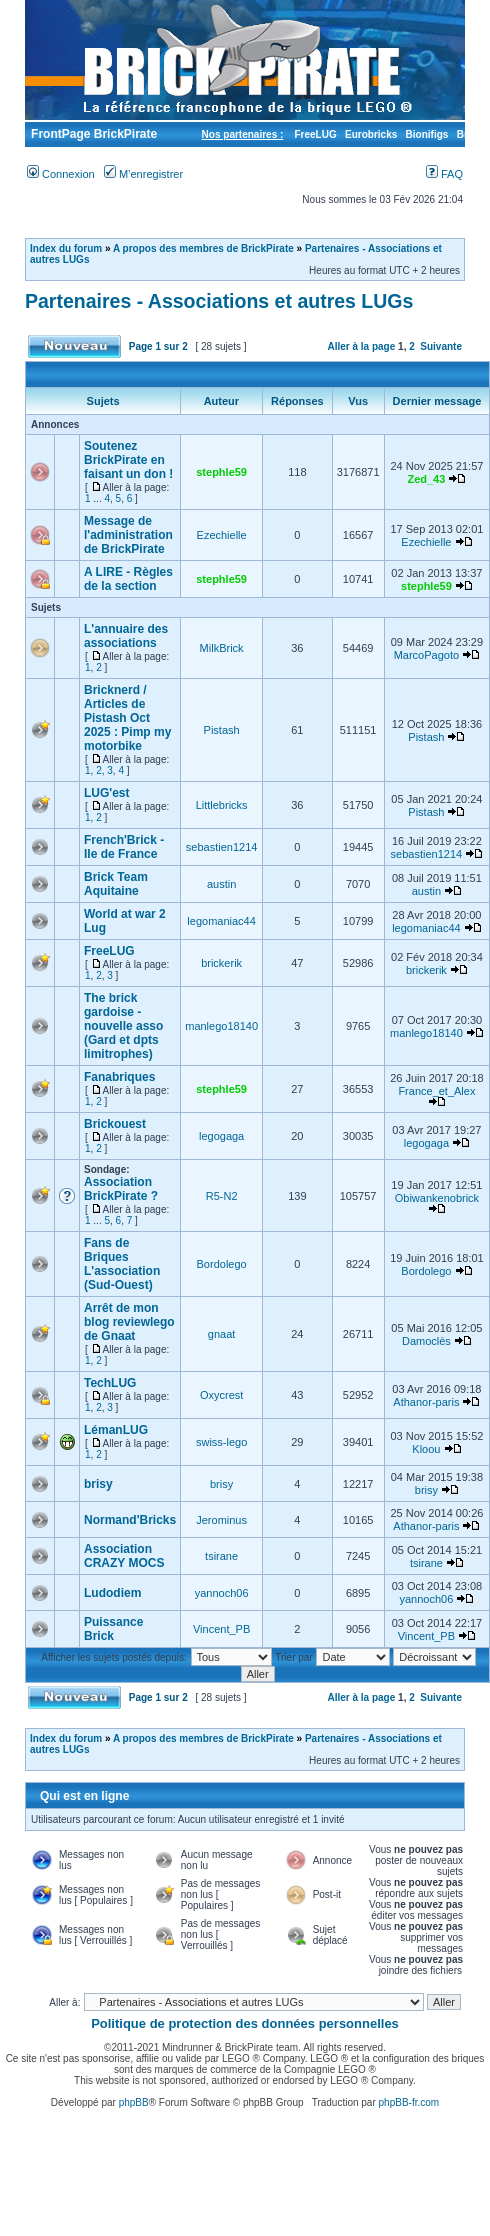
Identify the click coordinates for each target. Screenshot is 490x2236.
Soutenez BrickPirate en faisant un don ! (128, 460)
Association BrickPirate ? (121, 1189)
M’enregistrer (143, 174)
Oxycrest (221, 1395)
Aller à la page (361, 346)
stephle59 (221, 472)
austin (221, 884)
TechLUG (110, 1383)
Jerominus (221, 1520)
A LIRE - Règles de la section (128, 579)
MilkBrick (222, 648)
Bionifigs (427, 134)
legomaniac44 (221, 921)
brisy (98, 1484)
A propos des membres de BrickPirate (203, 248)
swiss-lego (221, 1442)
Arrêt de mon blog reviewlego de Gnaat (129, 1322)
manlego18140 (221, 1026)
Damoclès (426, 1341)
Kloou (426, 1449)
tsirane (221, 1556)
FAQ (444, 174)
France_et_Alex (436, 1091)
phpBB (134, 2102)
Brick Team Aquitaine (116, 884)
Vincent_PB (221, 1629)
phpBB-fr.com (409, 2102)
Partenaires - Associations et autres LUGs (219, 301)
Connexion (61, 174)
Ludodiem (112, 1593)
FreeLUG (315, 134)
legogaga (221, 1136)
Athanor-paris (426, 1402)
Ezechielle (222, 535)
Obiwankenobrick (437, 1198)
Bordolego (222, 1264)
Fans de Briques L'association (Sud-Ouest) (122, 1264)
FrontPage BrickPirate (92, 134)
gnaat (222, 1334)
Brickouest (115, 1124)
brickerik (221, 963)
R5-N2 (222, 1196)
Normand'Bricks (130, 1520)
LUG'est (107, 793)
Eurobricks (371, 134)
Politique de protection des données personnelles (245, 2023)
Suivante (441, 346)
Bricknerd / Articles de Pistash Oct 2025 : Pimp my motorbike (127, 718)
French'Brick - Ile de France (124, 847)
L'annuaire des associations (126, 636)
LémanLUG (116, 1430)
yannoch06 (222, 1593)
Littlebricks (222, 805)
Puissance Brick (113, 1629)
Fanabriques (119, 1077)
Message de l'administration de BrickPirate (128, 535)
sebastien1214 (222, 847)
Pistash (222, 730)
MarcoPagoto (426, 655)
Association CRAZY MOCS (124, 1556)
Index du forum (66, 248)
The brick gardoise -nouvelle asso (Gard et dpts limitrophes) (123, 1026)
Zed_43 (426, 479)
